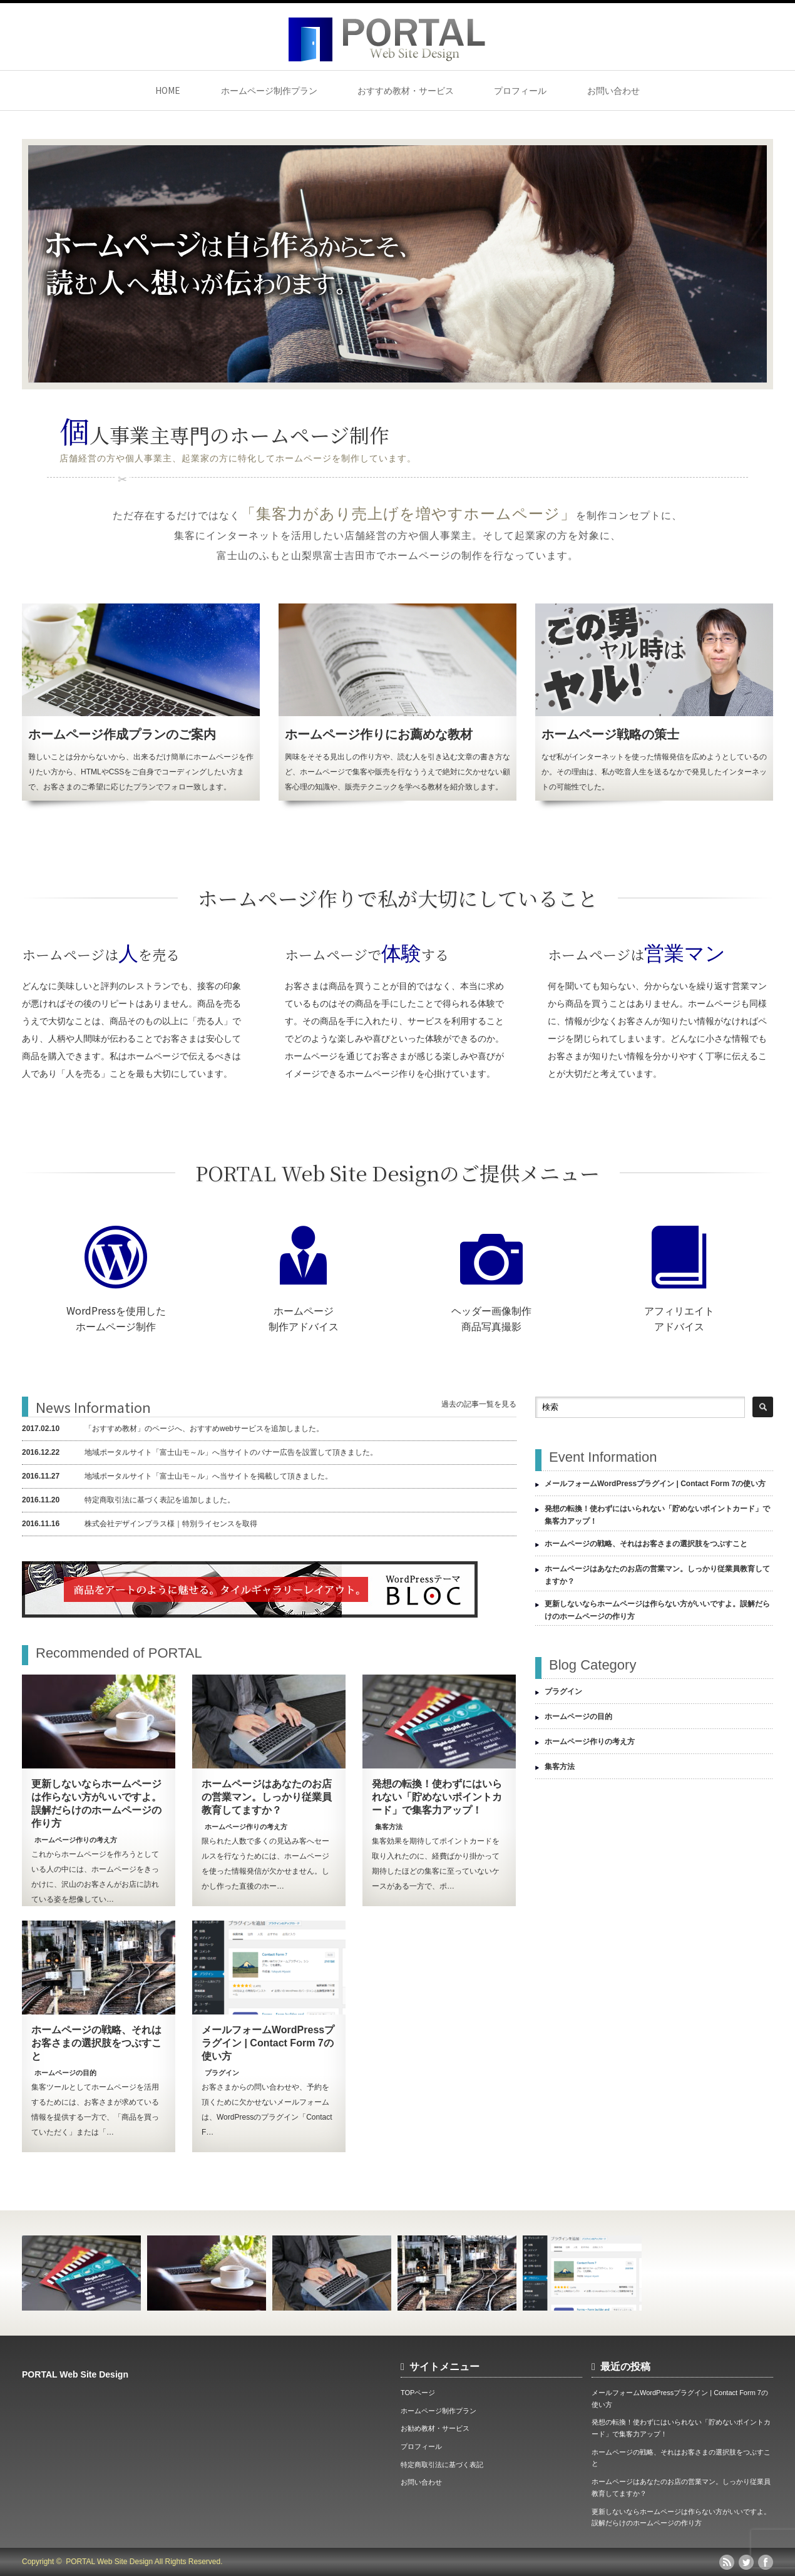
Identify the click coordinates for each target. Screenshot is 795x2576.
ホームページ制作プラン (269, 90)
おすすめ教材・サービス (405, 90)
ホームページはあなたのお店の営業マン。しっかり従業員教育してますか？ (267, 1796)
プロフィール (520, 90)
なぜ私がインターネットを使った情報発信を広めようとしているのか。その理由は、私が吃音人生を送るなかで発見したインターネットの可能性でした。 (654, 771)
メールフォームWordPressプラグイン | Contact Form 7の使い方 (268, 2042)
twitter (746, 2562)
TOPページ (418, 2392)
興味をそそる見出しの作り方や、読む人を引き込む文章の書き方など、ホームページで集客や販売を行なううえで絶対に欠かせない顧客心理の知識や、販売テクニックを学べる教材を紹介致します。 (397, 771)
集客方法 (389, 1826)
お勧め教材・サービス (435, 2428)
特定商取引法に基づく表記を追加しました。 (128, 1500)
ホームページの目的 (65, 2072)
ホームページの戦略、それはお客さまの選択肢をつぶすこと (96, 2042)
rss (726, 2562)
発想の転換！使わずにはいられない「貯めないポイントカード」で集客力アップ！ (437, 1796)
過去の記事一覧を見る (478, 1404)
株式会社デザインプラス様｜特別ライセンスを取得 (139, 1523)
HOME (167, 90)
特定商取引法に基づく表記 (442, 2464)
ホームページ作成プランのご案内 (122, 734)
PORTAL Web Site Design (75, 2374)
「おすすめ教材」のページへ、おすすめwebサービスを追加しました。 (173, 1428)
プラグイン (222, 2072)
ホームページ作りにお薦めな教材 (379, 734)
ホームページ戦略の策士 (610, 734)
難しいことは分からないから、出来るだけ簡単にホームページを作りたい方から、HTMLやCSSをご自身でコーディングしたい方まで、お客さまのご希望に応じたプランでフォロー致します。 (141, 771)
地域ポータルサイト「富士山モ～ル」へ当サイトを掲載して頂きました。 (177, 1476)
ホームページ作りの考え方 (75, 1840)
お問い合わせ (613, 90)
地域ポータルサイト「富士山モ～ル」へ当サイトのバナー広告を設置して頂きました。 (199, 1452)
